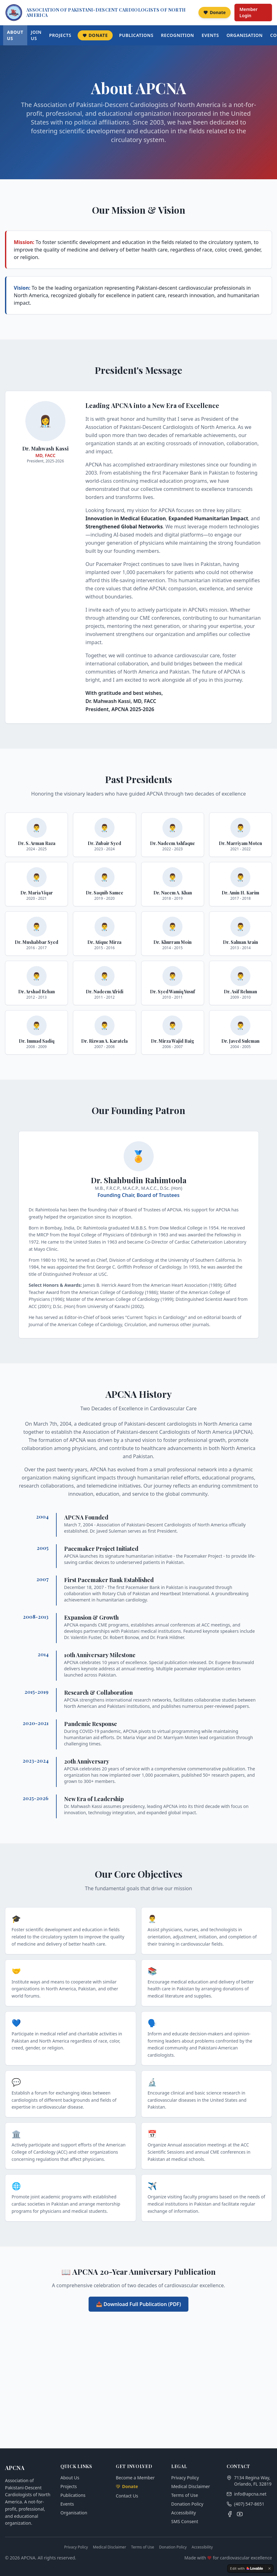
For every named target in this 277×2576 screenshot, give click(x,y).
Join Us (36, 35)
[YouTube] (240, 2514)
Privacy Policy (185, 2478)
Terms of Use (184, 2495)
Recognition (177, 35)
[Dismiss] (269, 2568)
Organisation (245, 35)
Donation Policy (187, 2504)
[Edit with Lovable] (246, 2568)
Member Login (248, 12)
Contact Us (127, 2496)
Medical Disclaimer (190, 2486)
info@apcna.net (250, 2494)
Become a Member (135, 2478)
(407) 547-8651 (249, 2504)
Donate (214, 12)
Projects (60, 35)
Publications (136, 35)
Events (210, 35)
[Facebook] (230, 2514)
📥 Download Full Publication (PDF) (138, 2304)
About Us (15, 35)
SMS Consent (184, 2521)
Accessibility (183, 2513)
